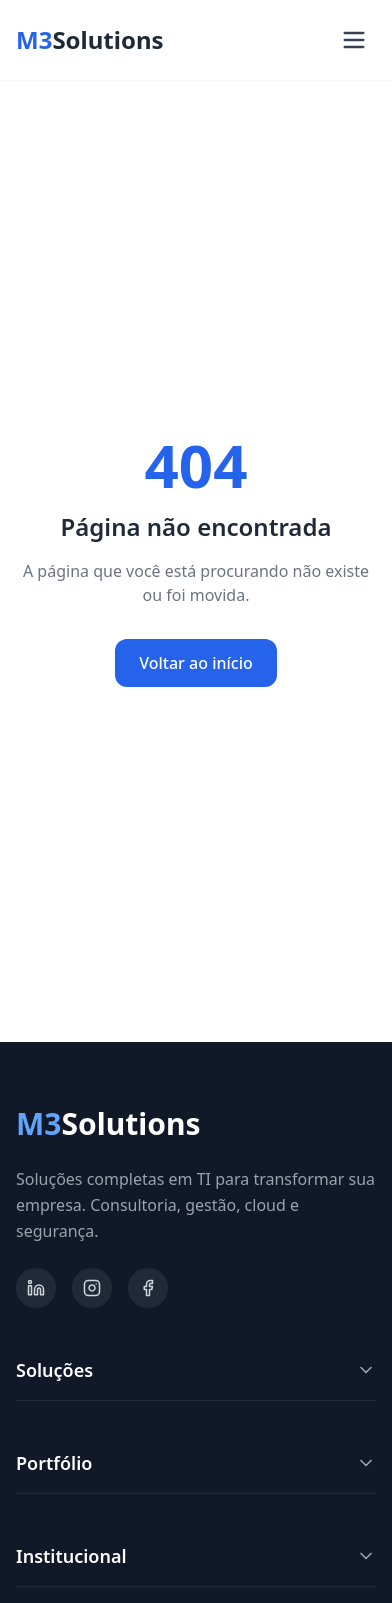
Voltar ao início (196, 663)
